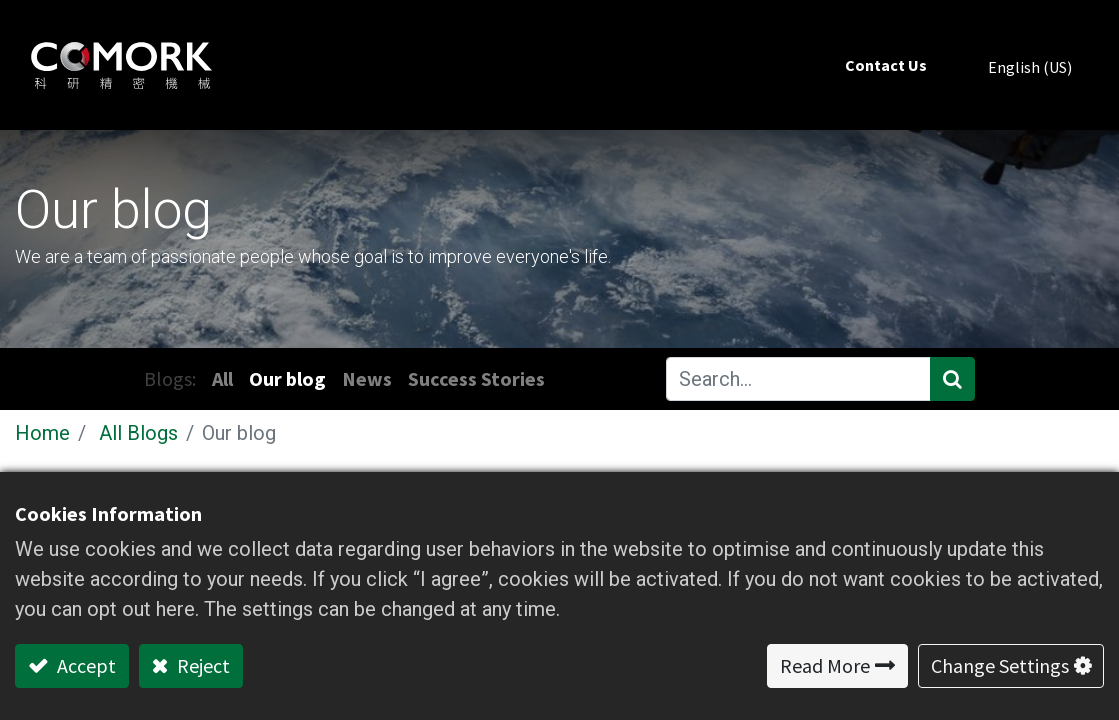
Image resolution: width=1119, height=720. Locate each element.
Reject (201, 665)
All (222, 378)
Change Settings (1000, 665)
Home (42, 433)
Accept (84, 665)
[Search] (952, 379)
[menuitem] (886, 65)
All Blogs (138, 433)
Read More (825, 665)
